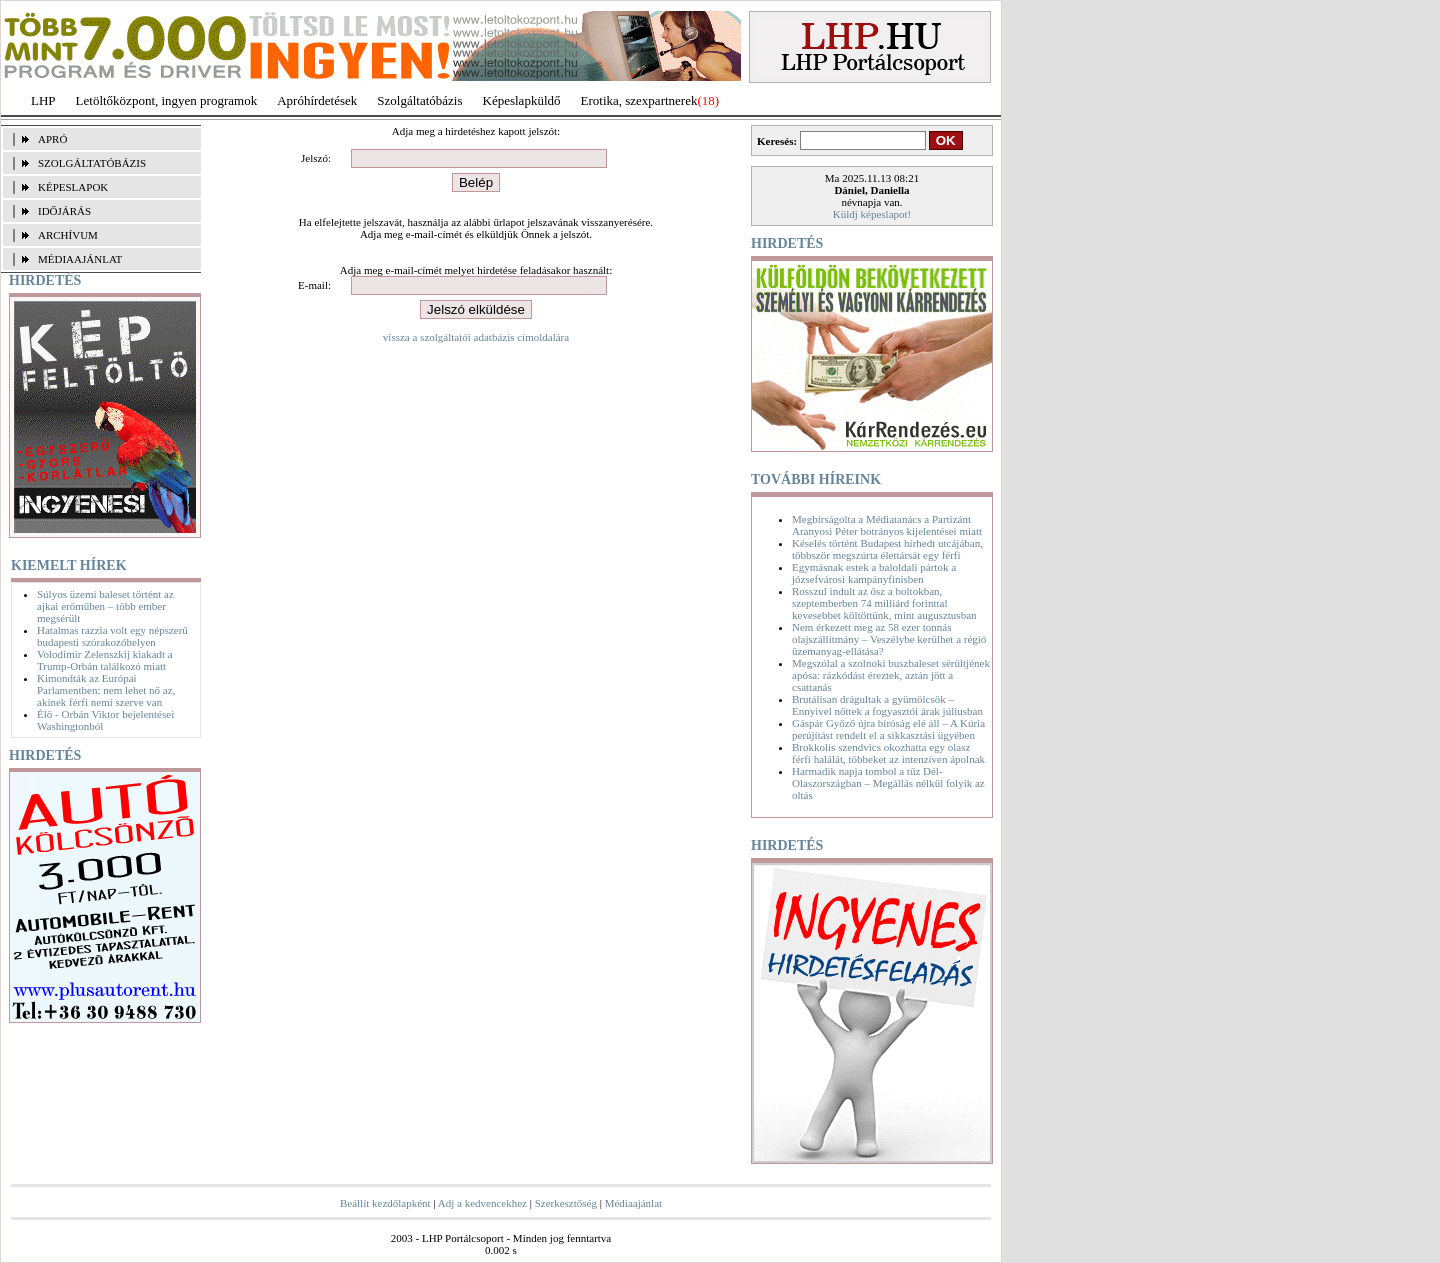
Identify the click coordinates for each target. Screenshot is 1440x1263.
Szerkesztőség (566, 1203)
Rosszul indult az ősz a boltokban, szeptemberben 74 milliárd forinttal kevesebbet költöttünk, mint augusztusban (884, 603)
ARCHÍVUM (68, 235)
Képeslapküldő (522, 100)
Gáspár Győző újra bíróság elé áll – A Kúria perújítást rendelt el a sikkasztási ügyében (888, 729)
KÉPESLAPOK (73, 187)
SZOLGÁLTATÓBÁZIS (92, 163)
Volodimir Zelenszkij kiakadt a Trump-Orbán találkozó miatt (105, 660)
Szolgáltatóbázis (419, 100)
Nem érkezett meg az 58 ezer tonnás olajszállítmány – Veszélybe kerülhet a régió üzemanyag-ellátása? (889, 639)
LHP (43, 100)
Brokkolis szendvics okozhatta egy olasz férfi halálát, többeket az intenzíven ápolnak (888, 753)
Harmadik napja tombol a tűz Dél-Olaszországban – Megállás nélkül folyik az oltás (888, 783)
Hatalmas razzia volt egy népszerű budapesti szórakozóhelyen (112, 636)
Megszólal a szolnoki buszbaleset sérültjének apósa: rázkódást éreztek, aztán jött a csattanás (891, 675)
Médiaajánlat (633, 1203)
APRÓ (52, 139)
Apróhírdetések (317, 100)
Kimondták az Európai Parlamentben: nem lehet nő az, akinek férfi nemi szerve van (106, 690)
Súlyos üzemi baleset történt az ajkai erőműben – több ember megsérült (105, 606)
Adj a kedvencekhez (482, 1203)
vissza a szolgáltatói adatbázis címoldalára (476, 337)
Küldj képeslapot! (872, 214)
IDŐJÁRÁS (64, 211)
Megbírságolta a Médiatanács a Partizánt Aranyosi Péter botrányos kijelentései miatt (887, 525)
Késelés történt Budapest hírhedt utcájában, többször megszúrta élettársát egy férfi (887, 549)
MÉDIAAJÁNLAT (80, 259)
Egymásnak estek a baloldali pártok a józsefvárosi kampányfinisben (874, 573)
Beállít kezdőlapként (385, 1203)
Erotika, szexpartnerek (639, 100)
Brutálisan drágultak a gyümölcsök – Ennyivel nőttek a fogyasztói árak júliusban (887, 705)
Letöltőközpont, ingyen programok (167, 100)
